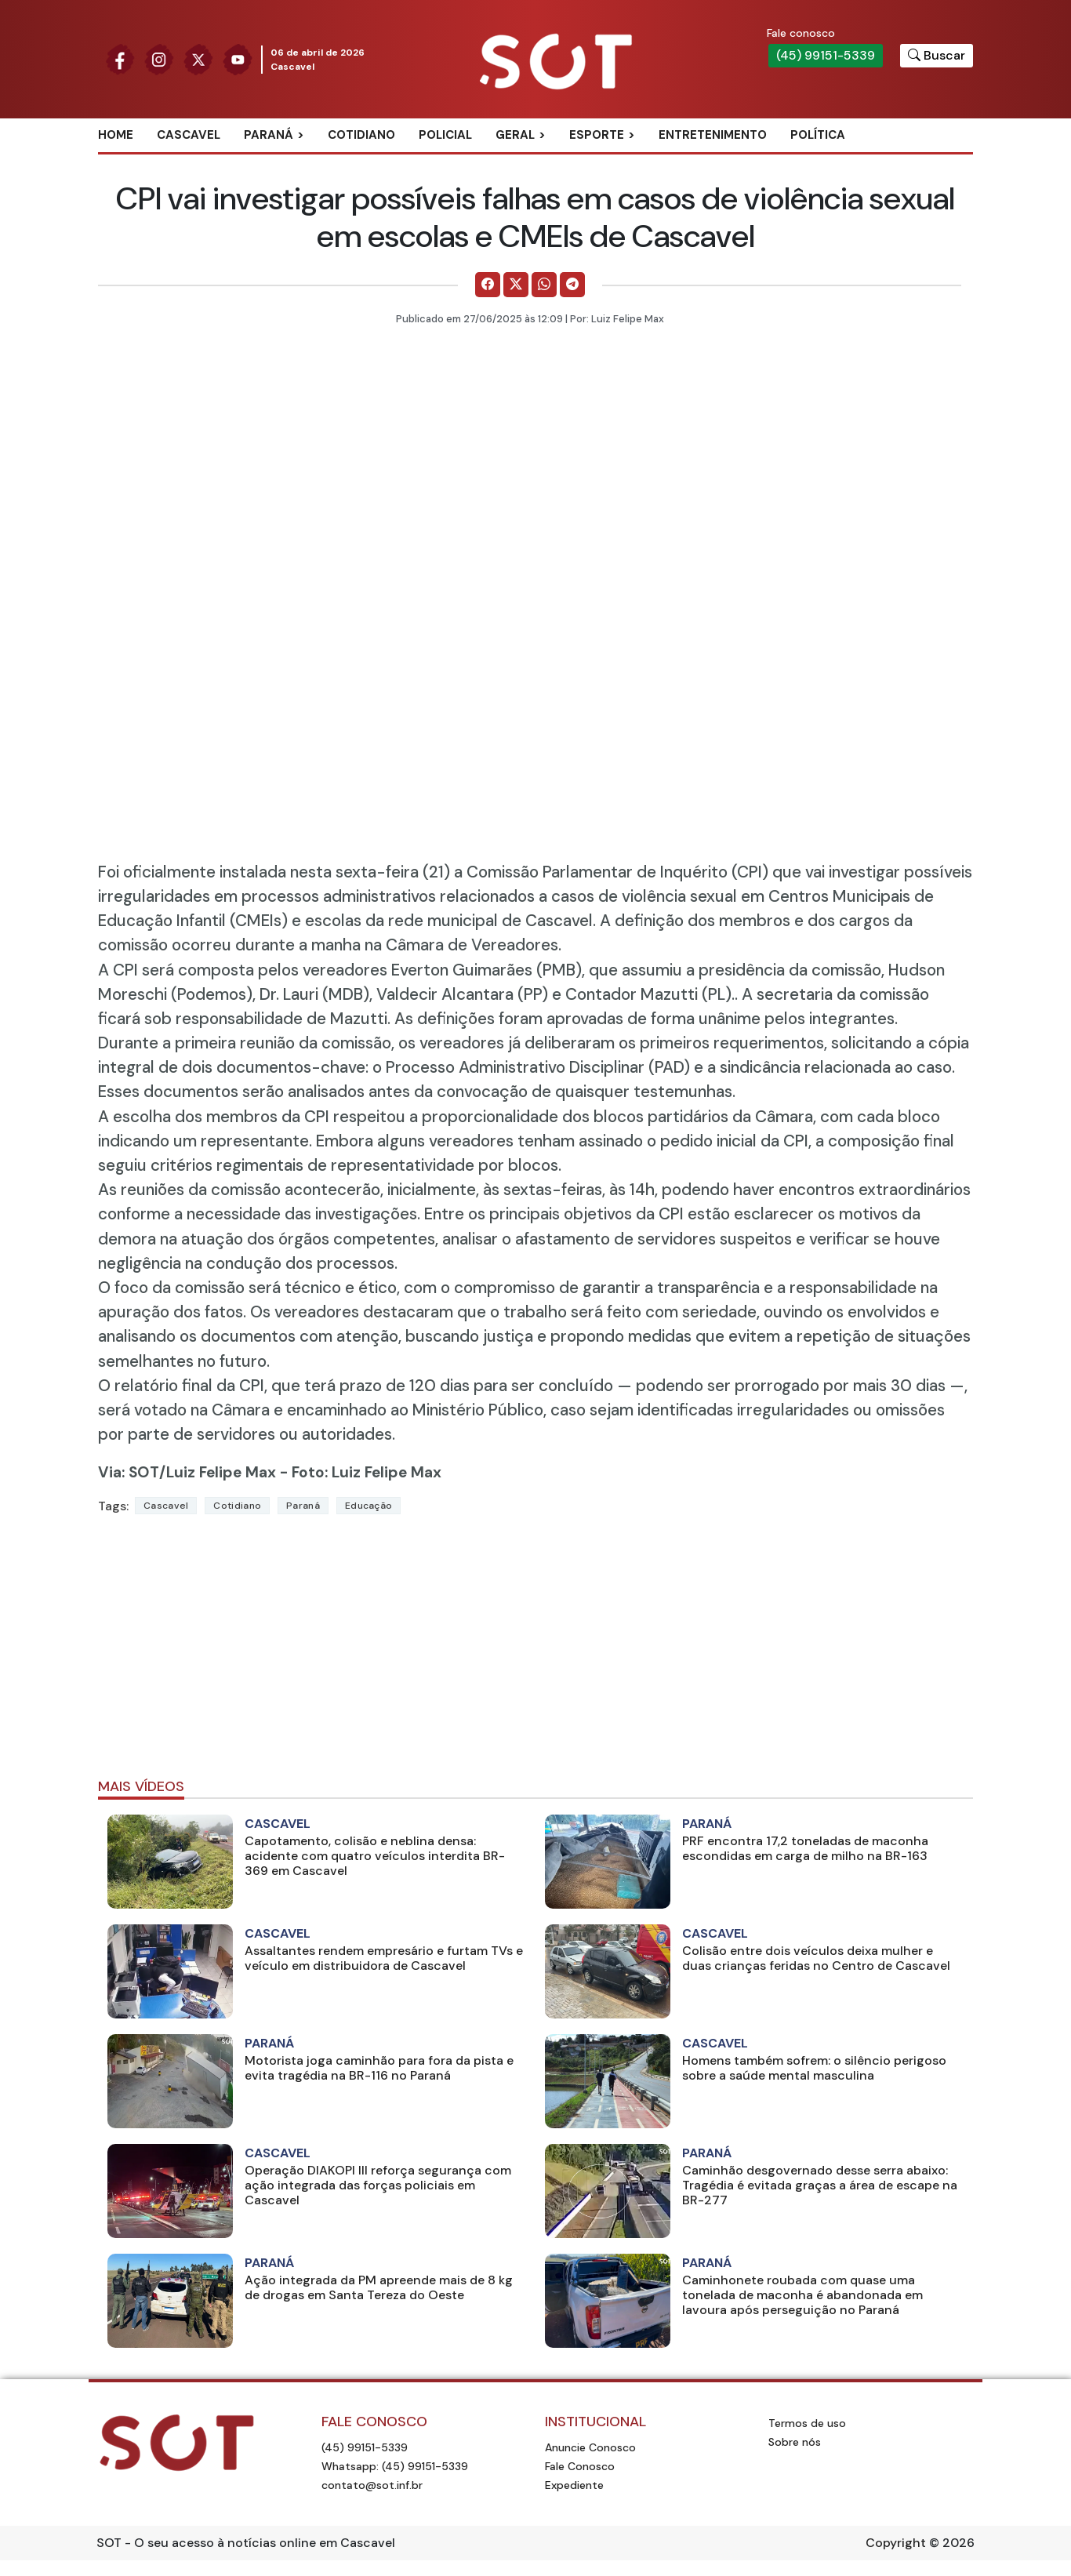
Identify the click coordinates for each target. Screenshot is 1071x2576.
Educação (368, 1505)
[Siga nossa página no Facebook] (120, 58)
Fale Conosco (580, 2466)
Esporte (596, 135)
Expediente (574, 2485)
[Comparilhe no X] (515, 284)
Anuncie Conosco (590, 2447)
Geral (515, 135)
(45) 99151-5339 (825, 55)
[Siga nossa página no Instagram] (159, 58)
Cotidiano (361, 135)
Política (817, 135)
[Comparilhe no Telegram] (572, 284)
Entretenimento (713, 135)
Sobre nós (794, 2442)
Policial (445, 135)
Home (115, 135)
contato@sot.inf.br (372, 2485)
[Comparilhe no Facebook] (487, 284)
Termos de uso (807, 2423)
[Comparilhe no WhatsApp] (544, 284)
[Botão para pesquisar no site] (936, 55)
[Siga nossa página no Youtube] (237, 58)
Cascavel (188, 135)
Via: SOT (128, 1472)
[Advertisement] (535, 1653)
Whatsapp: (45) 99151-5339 (394, 2466)
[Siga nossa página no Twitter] (198, 58)
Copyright (896, 2542)
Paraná (268, 135)
